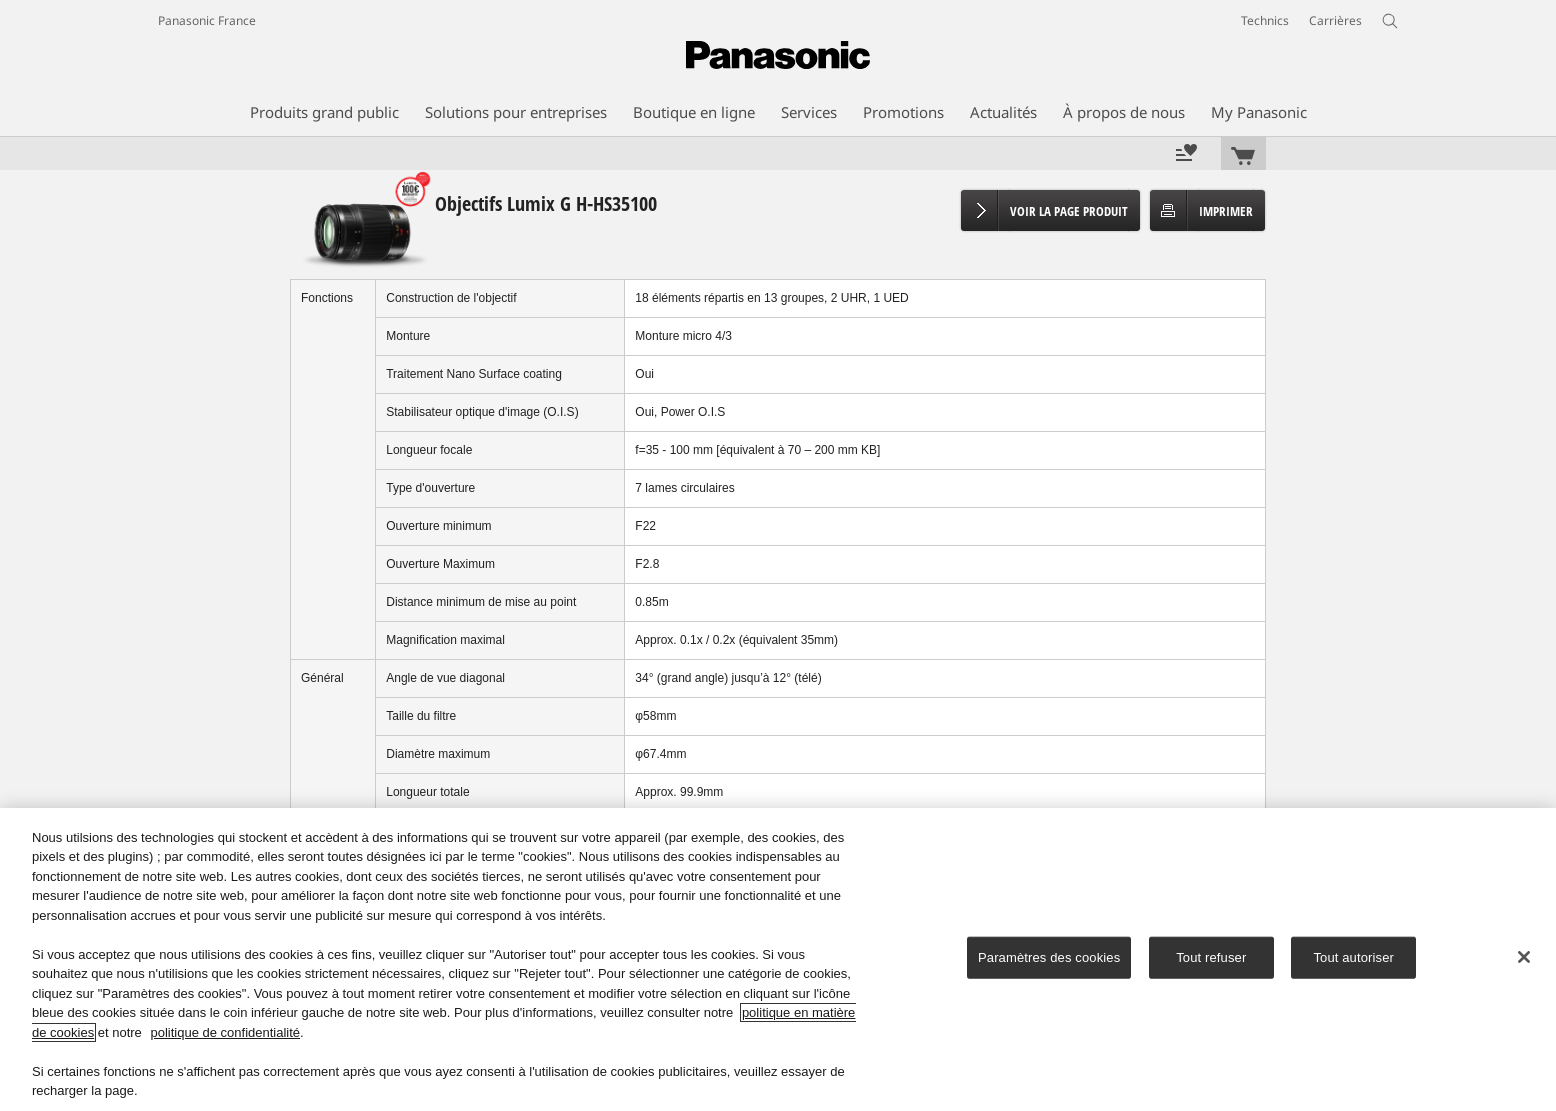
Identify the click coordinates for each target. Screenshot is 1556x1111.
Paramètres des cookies (1049, 957)
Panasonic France (207, 20)
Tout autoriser (1353, 957)
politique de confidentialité (225, 1032)
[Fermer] (1524, 957)
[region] (778, 959)
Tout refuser (1211, 957)
